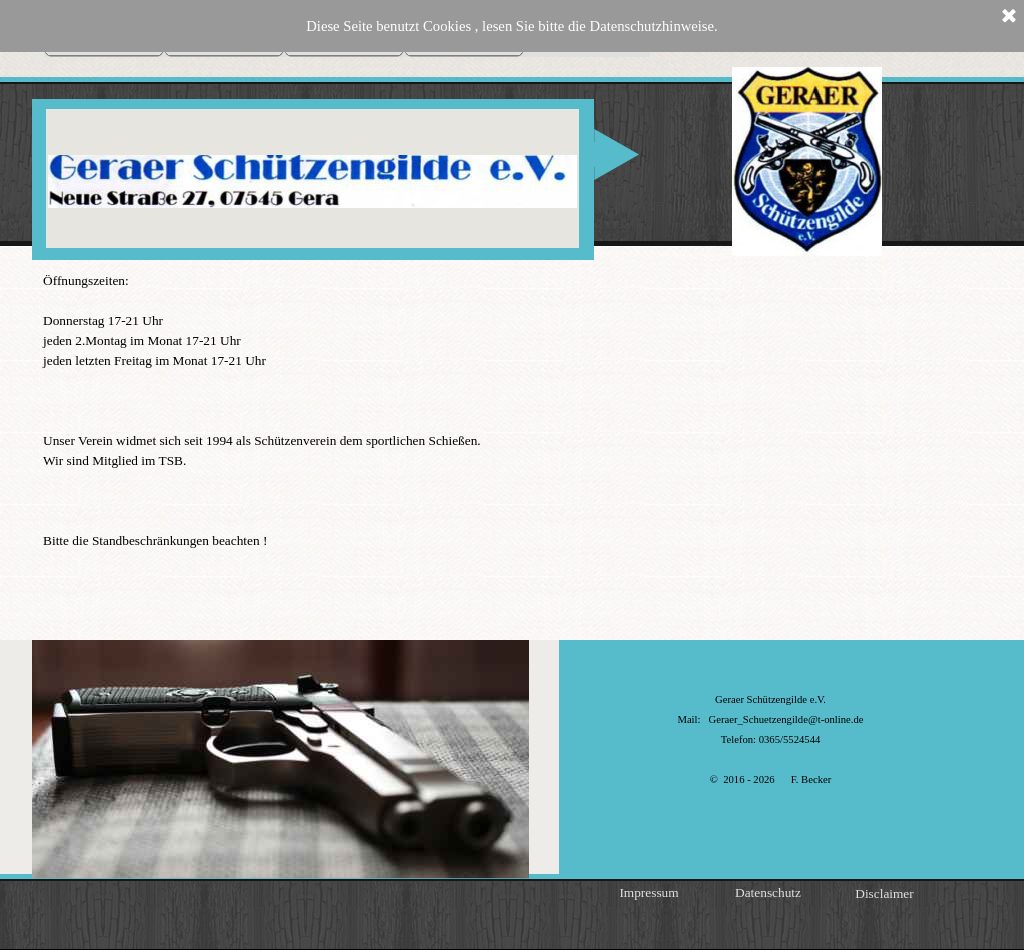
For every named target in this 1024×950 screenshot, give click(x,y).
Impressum (648, 892)
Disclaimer (884, 893)
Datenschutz (768, 892)
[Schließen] (1009, 17)
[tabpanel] (512, 411)
